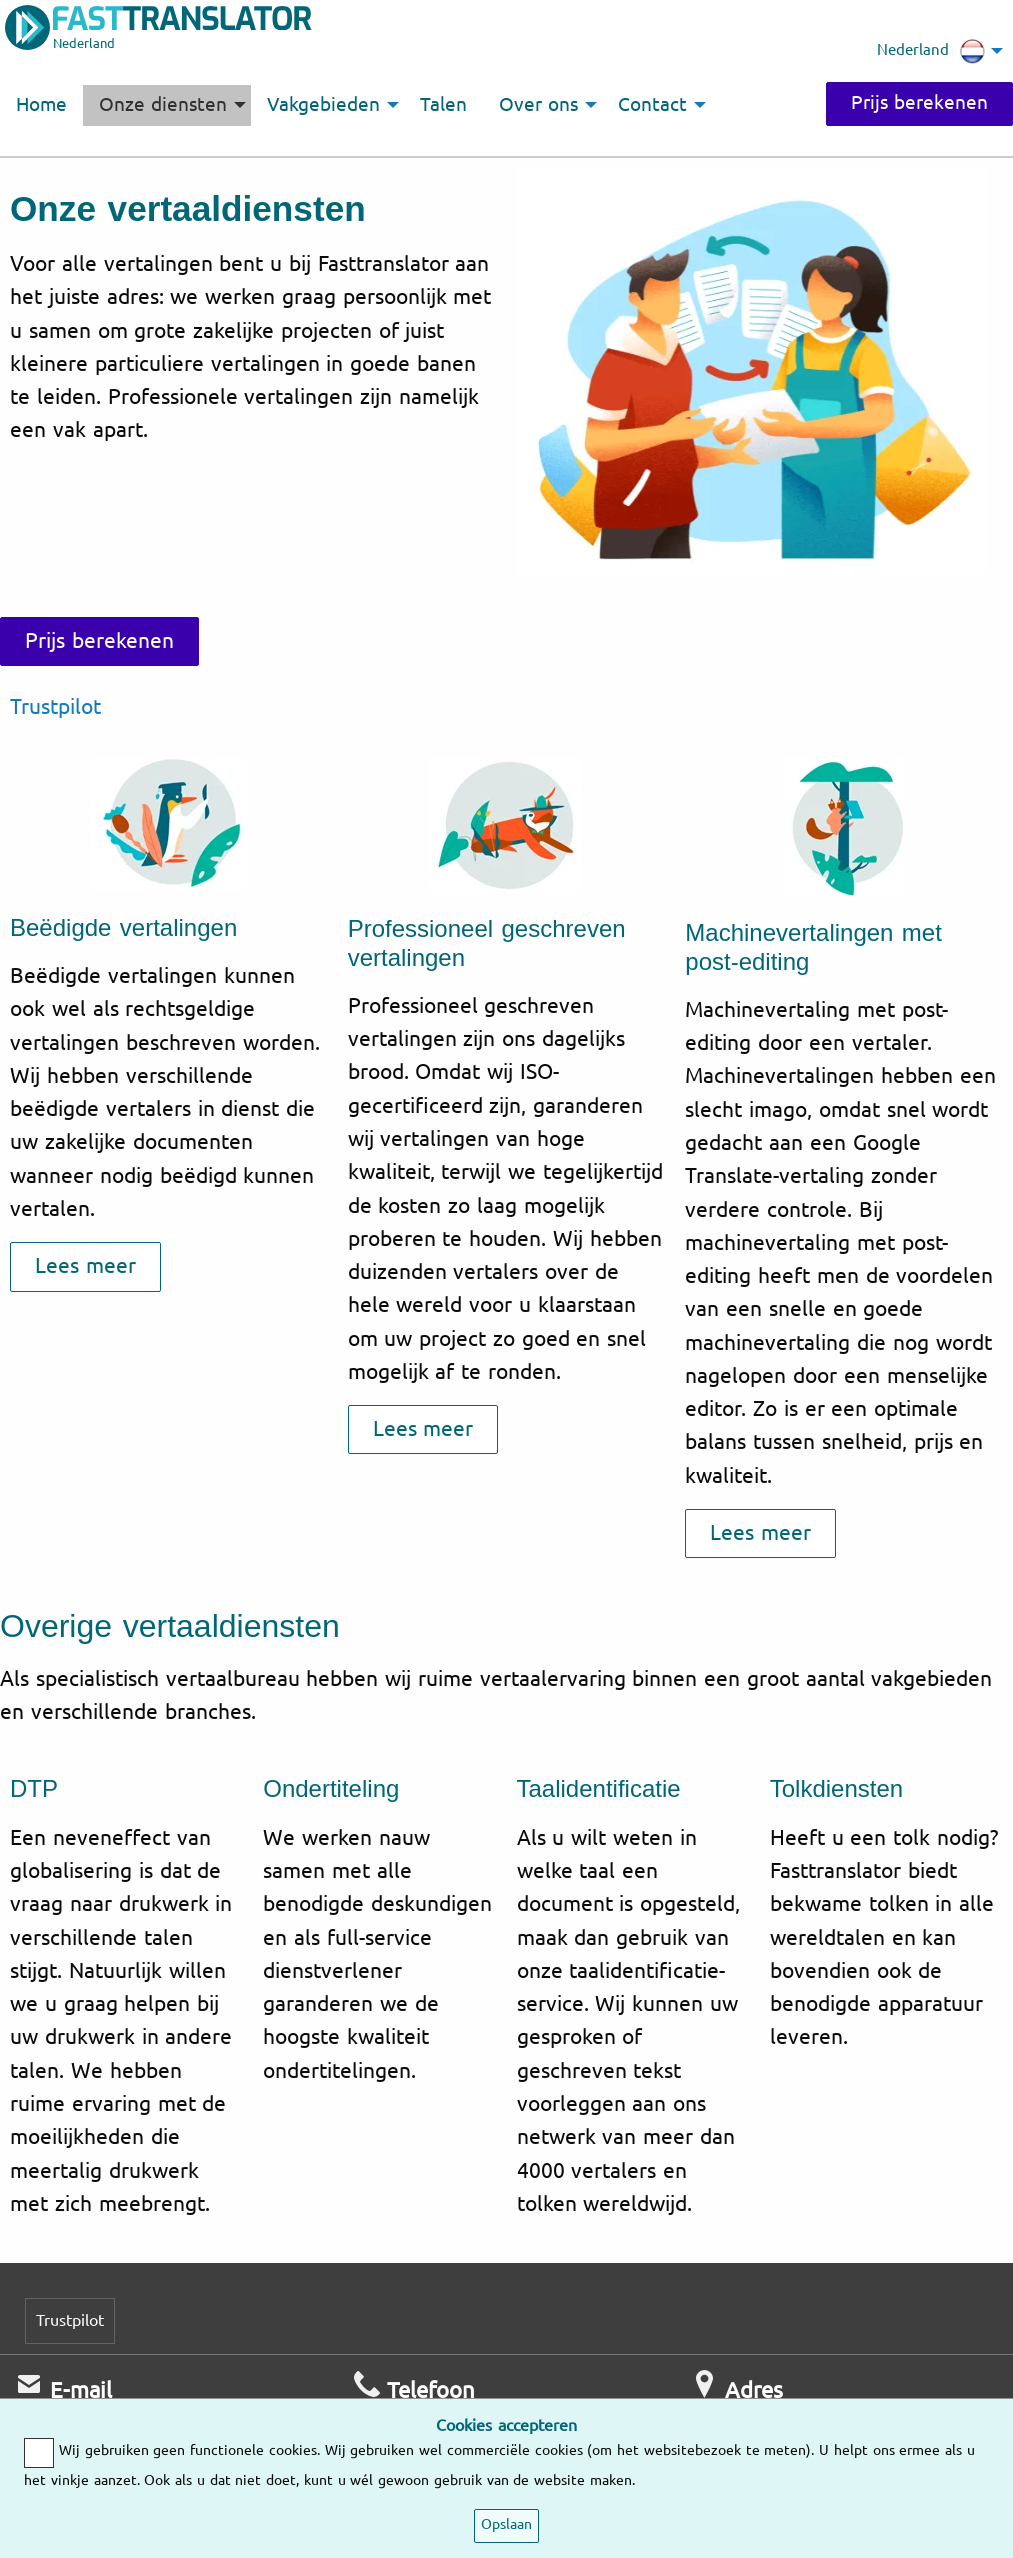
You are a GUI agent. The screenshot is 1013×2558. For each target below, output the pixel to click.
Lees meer (85, 1266)
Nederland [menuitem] (931, 51)
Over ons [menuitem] (538, 105)
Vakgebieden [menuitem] (323, 105)
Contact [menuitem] (652, 105)
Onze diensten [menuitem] (163, 105)
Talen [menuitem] (443, 105)
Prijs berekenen (919, 103)
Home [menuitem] (41, 105)
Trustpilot (55, 707)
